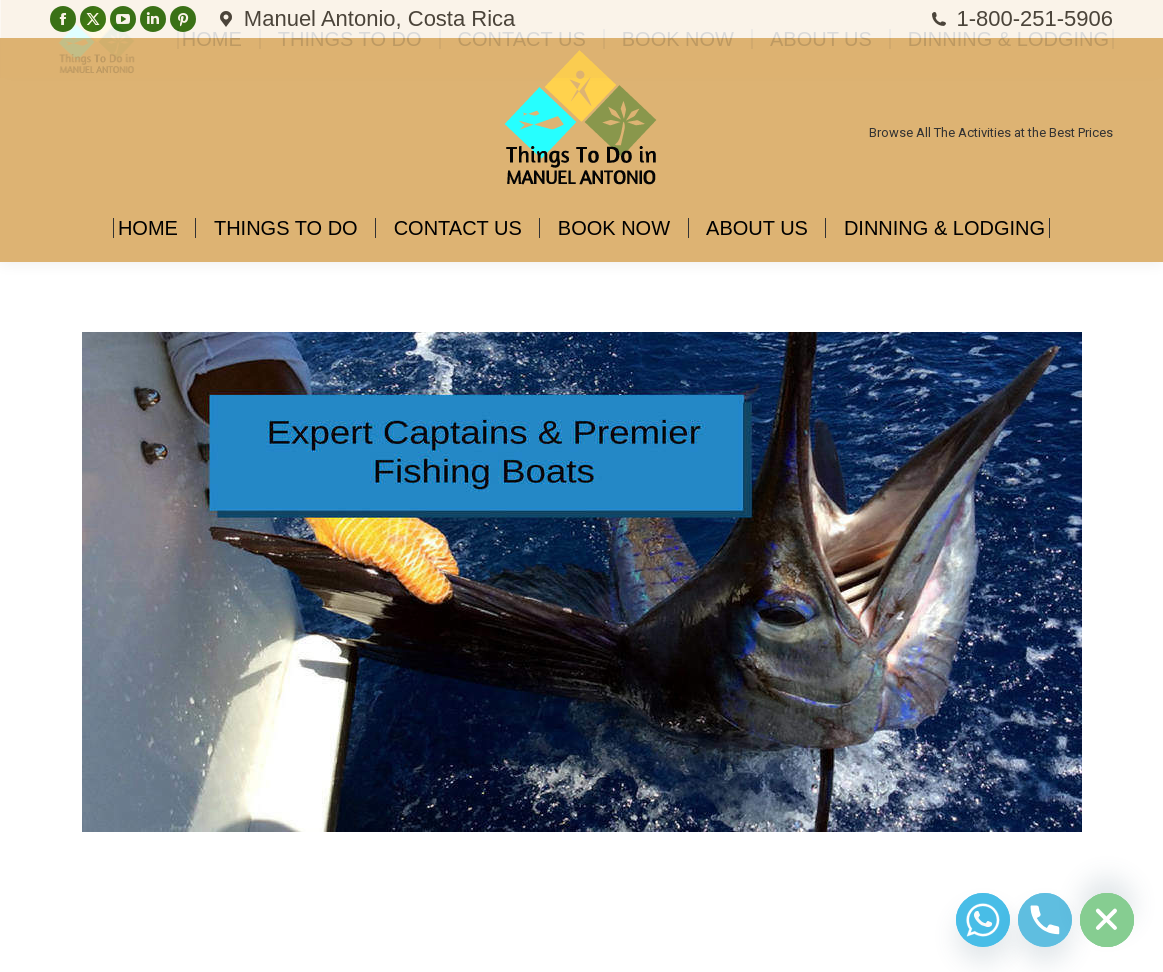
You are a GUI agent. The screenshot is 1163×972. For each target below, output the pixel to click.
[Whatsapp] (983, 920)
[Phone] (1045, 920)
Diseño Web (82, 942)
